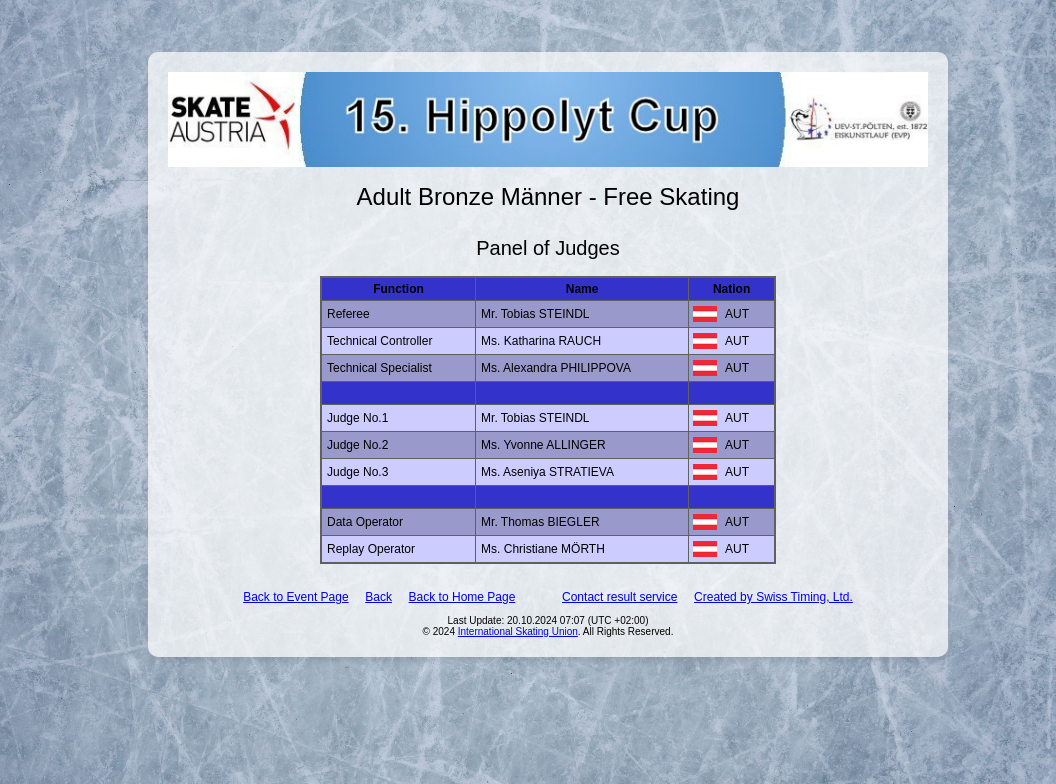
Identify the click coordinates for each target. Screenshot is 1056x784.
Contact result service (619, 597)
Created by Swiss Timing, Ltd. (773, 597)
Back (378, 597)
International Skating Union (518, 631)
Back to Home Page (462, 597)
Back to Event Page (295, 597)
